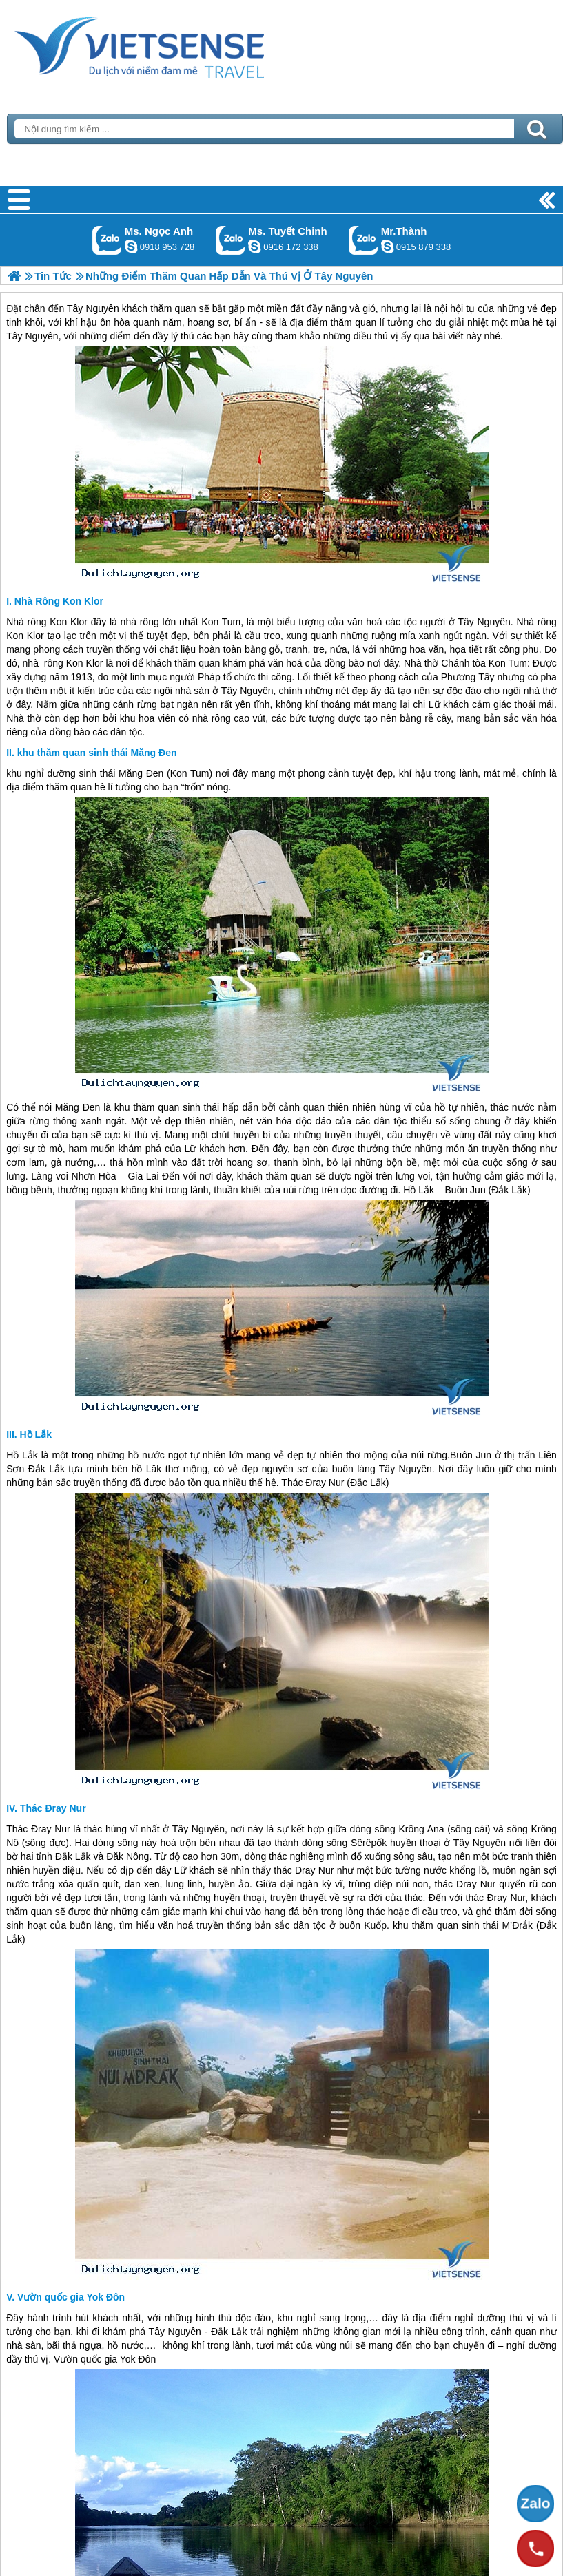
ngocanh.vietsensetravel (131, 246)
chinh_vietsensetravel (254, 246)
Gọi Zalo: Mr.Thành (363, 239)
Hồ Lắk (36, 1434)
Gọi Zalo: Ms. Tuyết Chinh (230, 239)
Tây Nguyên (484, 621)
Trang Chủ (173, 45)
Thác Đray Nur (53, 1808)
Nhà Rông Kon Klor (58, 601)
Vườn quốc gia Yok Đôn (71, 2297)
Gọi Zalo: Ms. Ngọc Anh (107, 239)
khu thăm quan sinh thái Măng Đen (97, 752)
